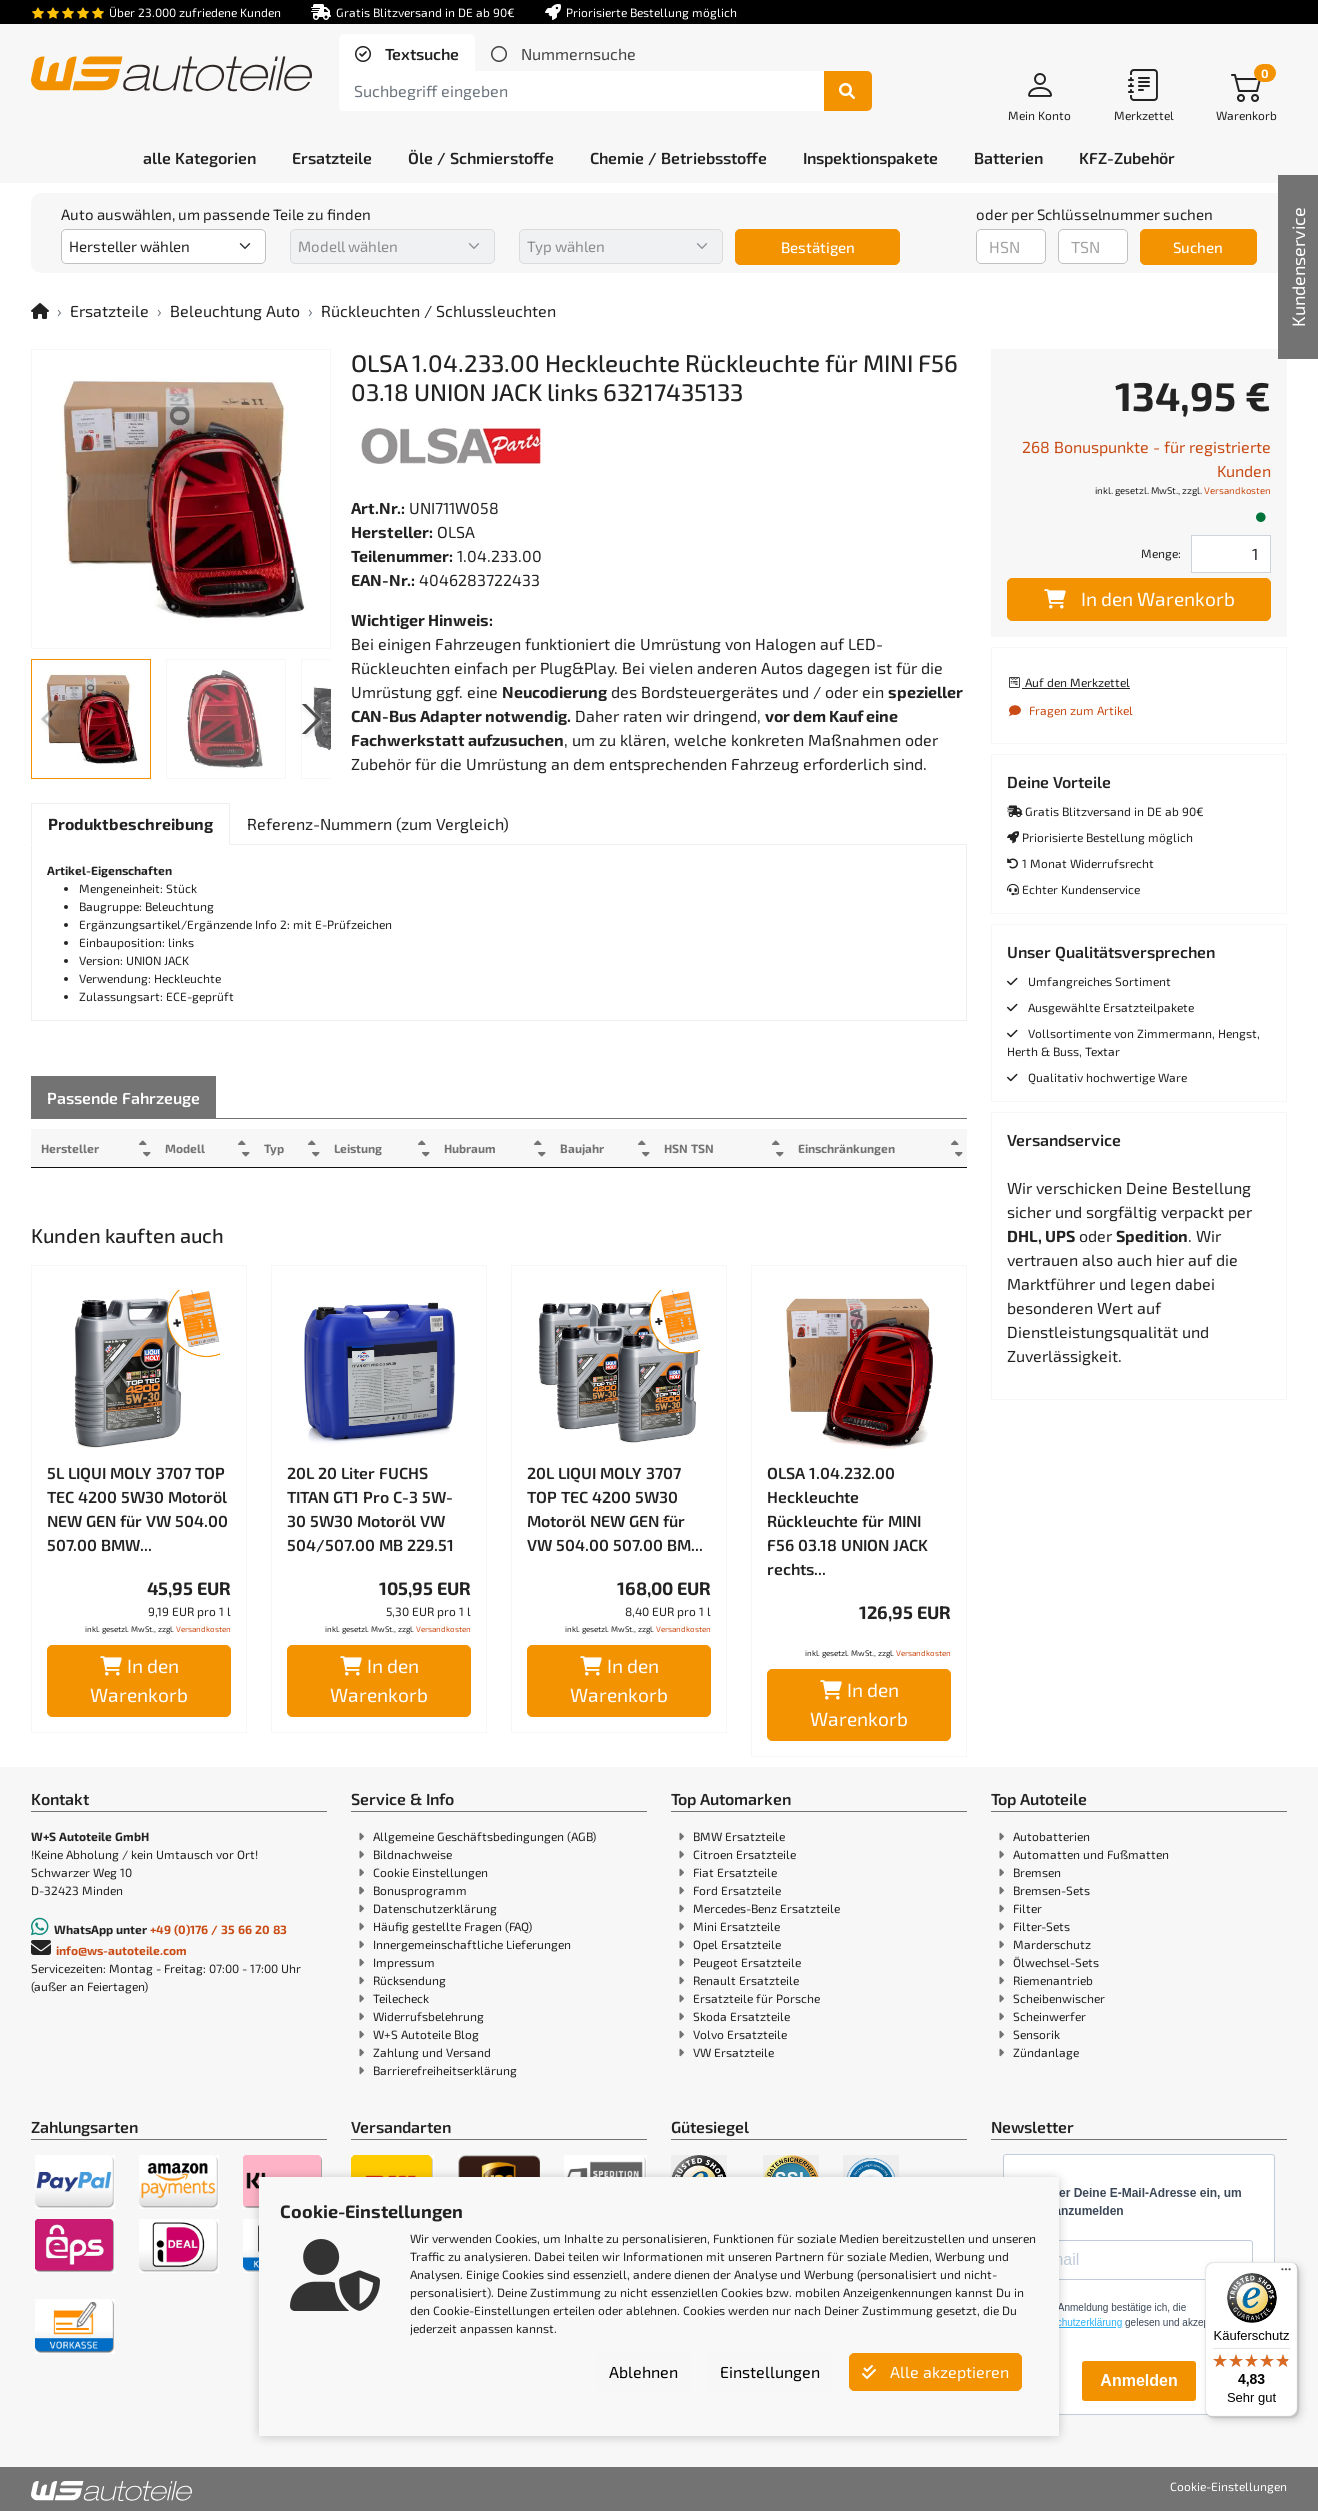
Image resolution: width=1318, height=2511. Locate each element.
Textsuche (420, 53)
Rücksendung (409, 1980)
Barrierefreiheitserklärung (445, 2070)
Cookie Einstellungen (430, 1872)
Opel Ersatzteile (737, 1944)
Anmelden (1138, 2380)
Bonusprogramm (420, 1890)
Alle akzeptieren (935, 2371)
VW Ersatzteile (733, 2052)
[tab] (407, 54)
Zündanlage (1046, 2052)
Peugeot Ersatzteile (747, 1962)
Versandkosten (203, 1629)
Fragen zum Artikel (1070, 710)
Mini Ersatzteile (736, 1926)
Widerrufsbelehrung (428, 2016)
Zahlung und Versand (432, 2052)
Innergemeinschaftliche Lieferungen (472, 1944)
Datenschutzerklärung (435, 1908)
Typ (285, 1148)
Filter (1027, 1908)
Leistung (373, 1148)
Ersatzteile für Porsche (756, 1998)
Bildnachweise (412, 1854)
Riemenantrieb (1053, 1980)
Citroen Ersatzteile (744, 1854)
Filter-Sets (1041, 1926)
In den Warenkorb (139, 1680)
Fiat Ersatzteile (735, 1872)
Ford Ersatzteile (737, 1890)
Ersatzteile (109, 310)
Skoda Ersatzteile (741, 2016)
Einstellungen (770, 2371)
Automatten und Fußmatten (1091, 1854)
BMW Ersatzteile (739, 1836)
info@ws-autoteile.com (121, 1950)
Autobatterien (1051, 1836)
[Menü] (1286, 2274)
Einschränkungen (838, 1148)
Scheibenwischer (1059, 1998)
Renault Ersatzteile (746, 1980)
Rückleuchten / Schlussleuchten (438, 310)
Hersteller (70, 1148)
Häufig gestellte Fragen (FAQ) (452, 1926)
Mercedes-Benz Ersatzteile (766, 1908)
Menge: (1161, 553)
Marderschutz (1052, 1944)
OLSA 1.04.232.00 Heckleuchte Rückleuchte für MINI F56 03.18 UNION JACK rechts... (847, 1520)
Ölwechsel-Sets (1056, 1962)
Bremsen (1037, 1872)
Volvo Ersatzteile (740, 2034)
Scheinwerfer (1049, 2016)
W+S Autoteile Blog (426, 2034)
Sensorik (1036, 2034)
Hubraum (490, 1148)
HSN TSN (720, 1148)
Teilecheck (401, 1998)
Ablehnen (643, 2371)
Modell (191, 1148)
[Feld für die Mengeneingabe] (1231, 554)
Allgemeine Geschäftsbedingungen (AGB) (484, 1836)
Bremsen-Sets (1051, 1890)
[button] (307, 719)
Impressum (404, 1962)
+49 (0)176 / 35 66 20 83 (218, 1929)
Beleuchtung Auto (235, 310)
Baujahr (608, 1148)
